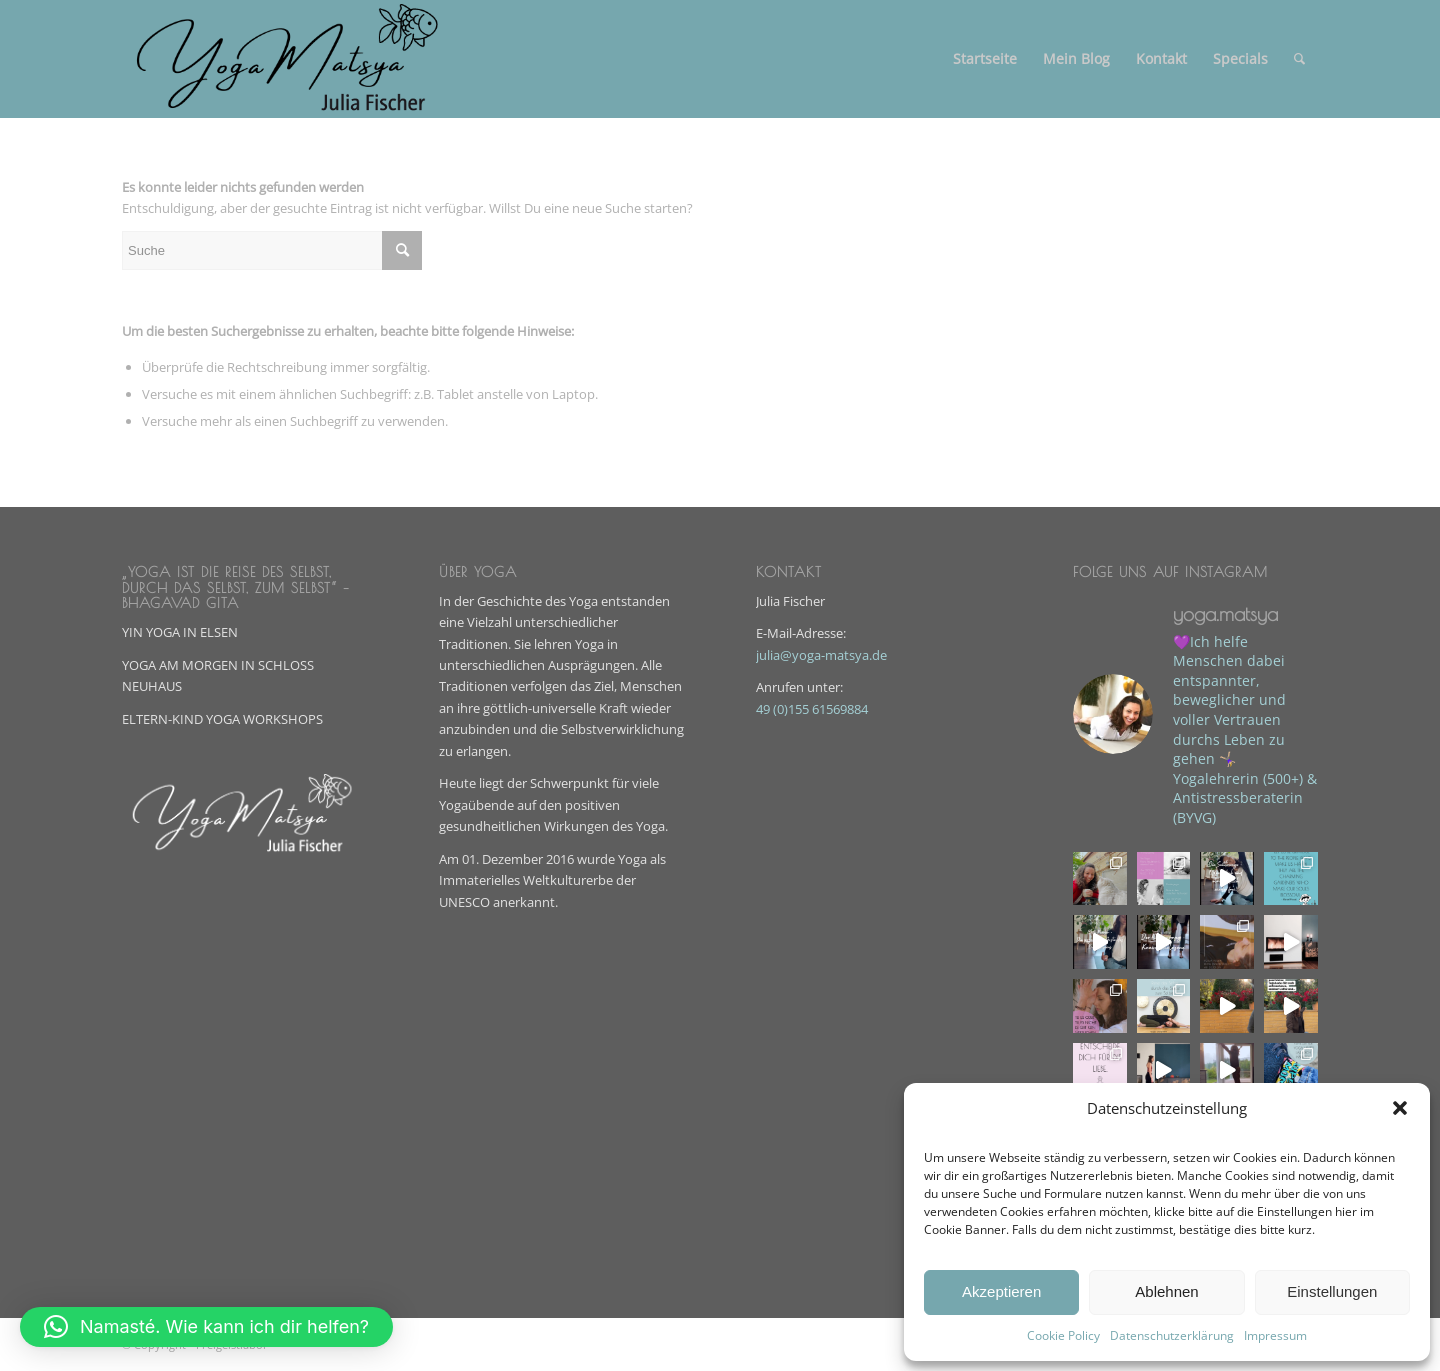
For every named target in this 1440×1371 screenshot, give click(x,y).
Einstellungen (1332, 1291)
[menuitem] (985, 59)
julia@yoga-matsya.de (821, 655)
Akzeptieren (1001, 1291)
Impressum (1275, 1335)
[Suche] (1299, 59)
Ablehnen (1166, 1291)
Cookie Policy (1063, 1335)
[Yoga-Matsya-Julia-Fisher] (290, 59)
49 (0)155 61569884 (812, 709)
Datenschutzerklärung (1172, 1335)
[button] (1400, 1108)
